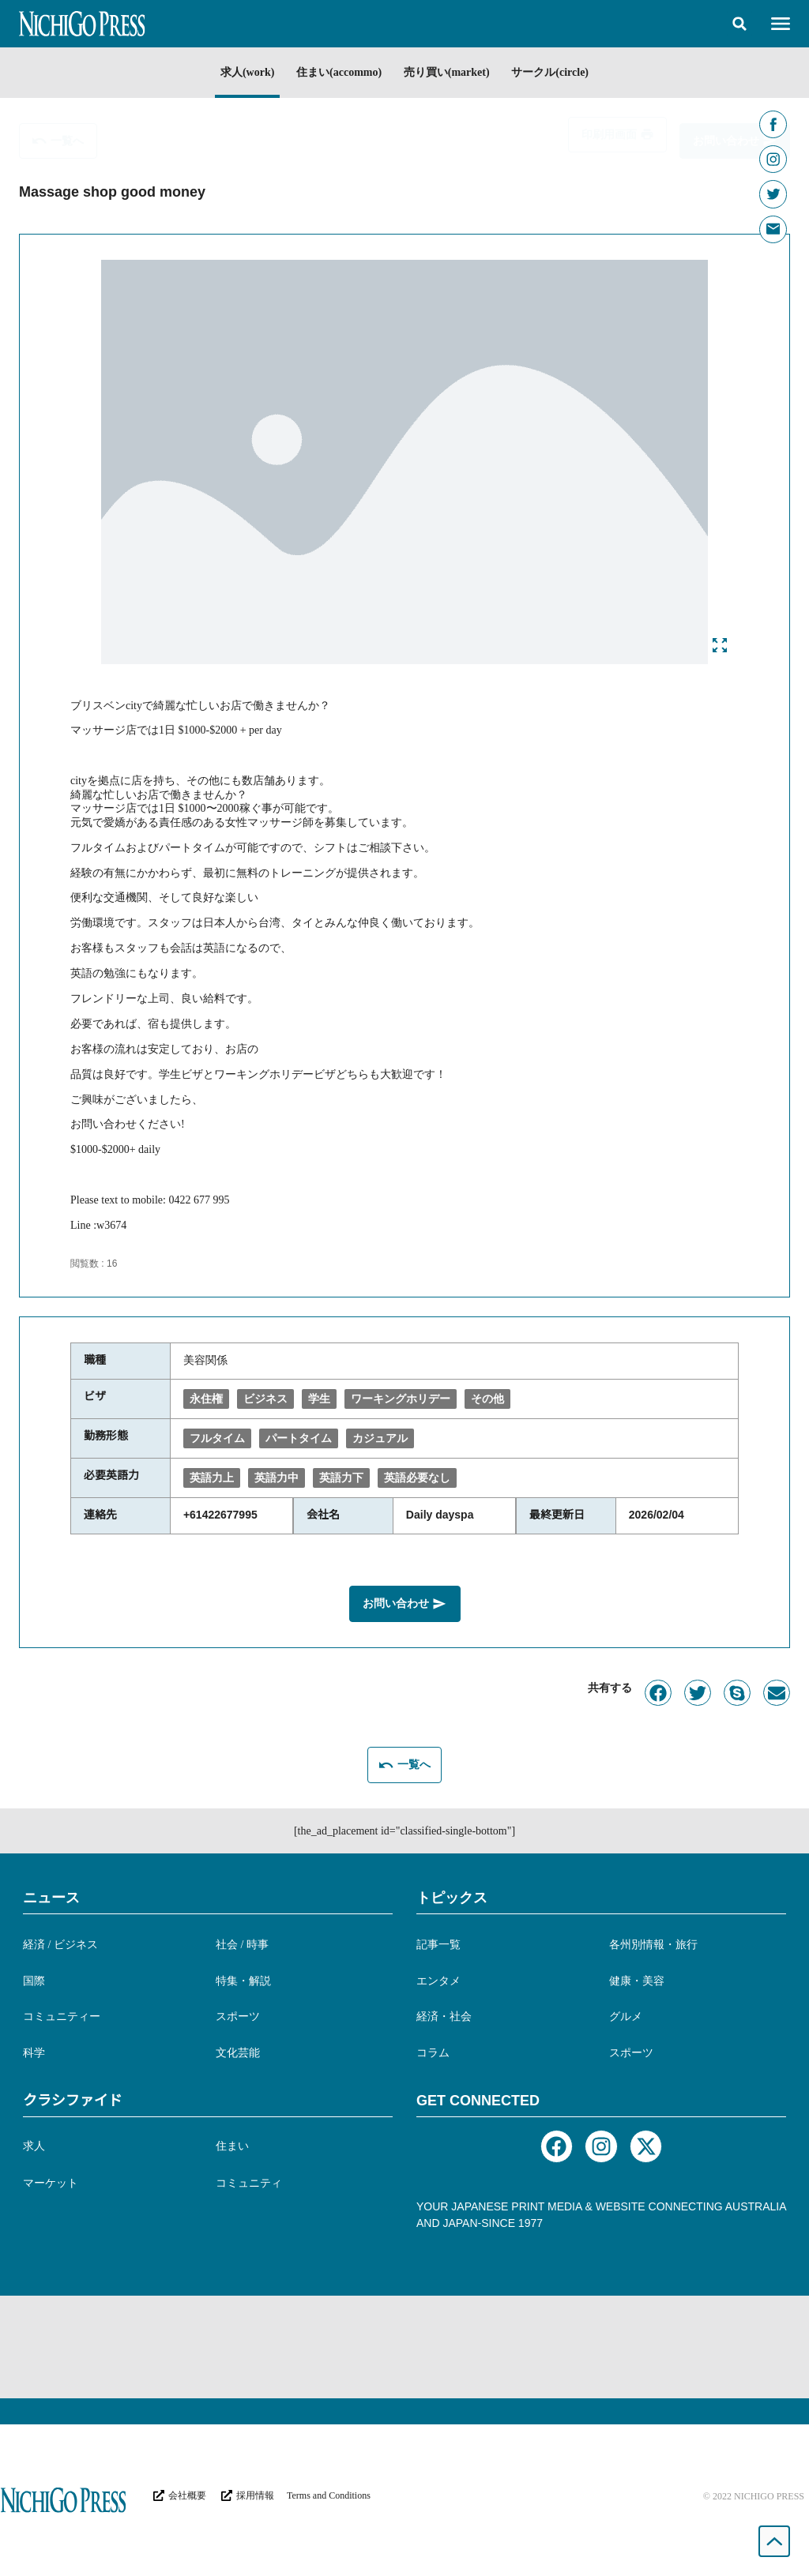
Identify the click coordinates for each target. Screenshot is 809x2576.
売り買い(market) (451, 72)
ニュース (51, 1894)
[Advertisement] (404, 2343)
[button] (739, 23)
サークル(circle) (562, 72)
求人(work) (235, 72)
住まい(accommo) (335, 72)
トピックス (451, 1894)
